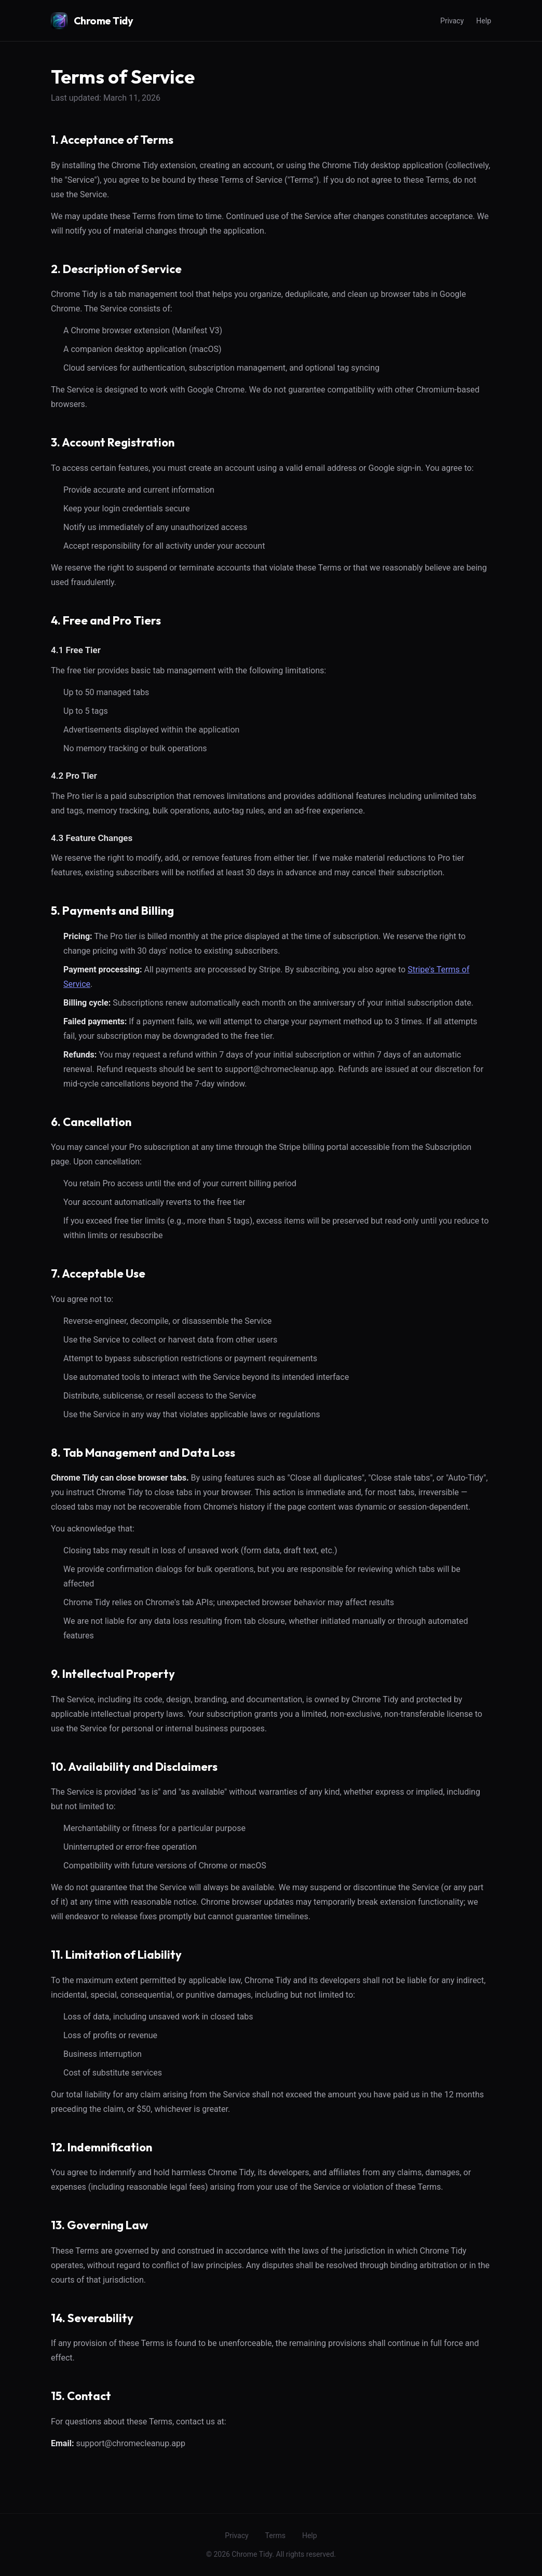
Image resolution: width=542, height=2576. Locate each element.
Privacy (452, 21)
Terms (275, 2535)
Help (483, 21)
